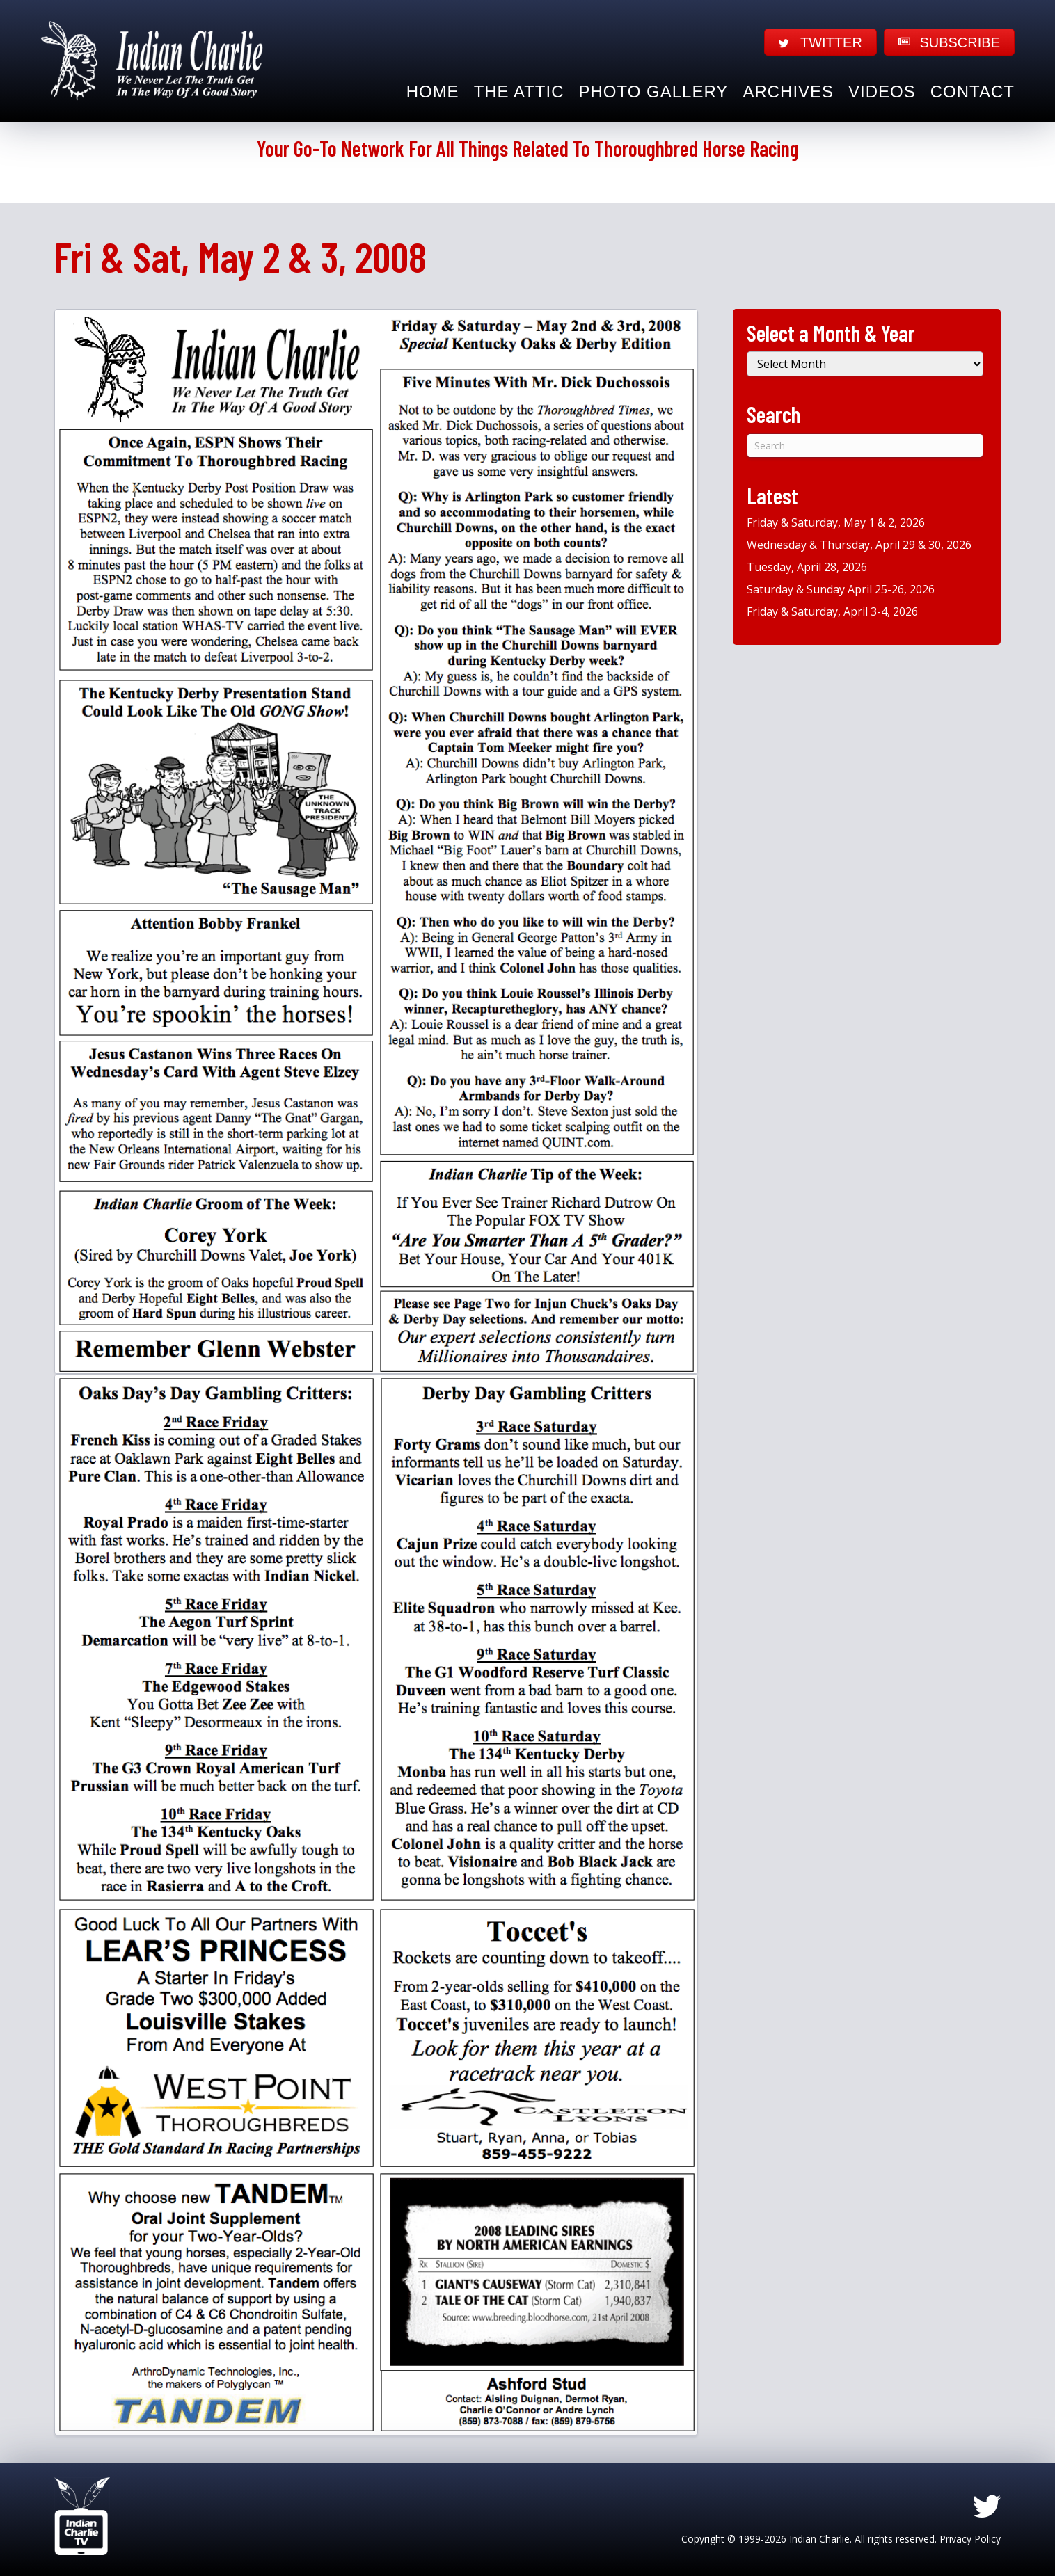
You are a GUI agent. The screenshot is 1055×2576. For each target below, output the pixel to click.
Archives (788, 91)
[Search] (865, 445)
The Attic (519, 91)
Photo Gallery (654, 91)
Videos (882, 91)
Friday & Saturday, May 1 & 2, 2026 (836, 522)
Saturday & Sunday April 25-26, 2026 (841, 589)
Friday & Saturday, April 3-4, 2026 (832, 611)
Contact (972, 91)
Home (432, 91)
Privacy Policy (970, 2538)
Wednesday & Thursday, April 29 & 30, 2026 (859, 544)
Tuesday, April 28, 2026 (807, 567)
